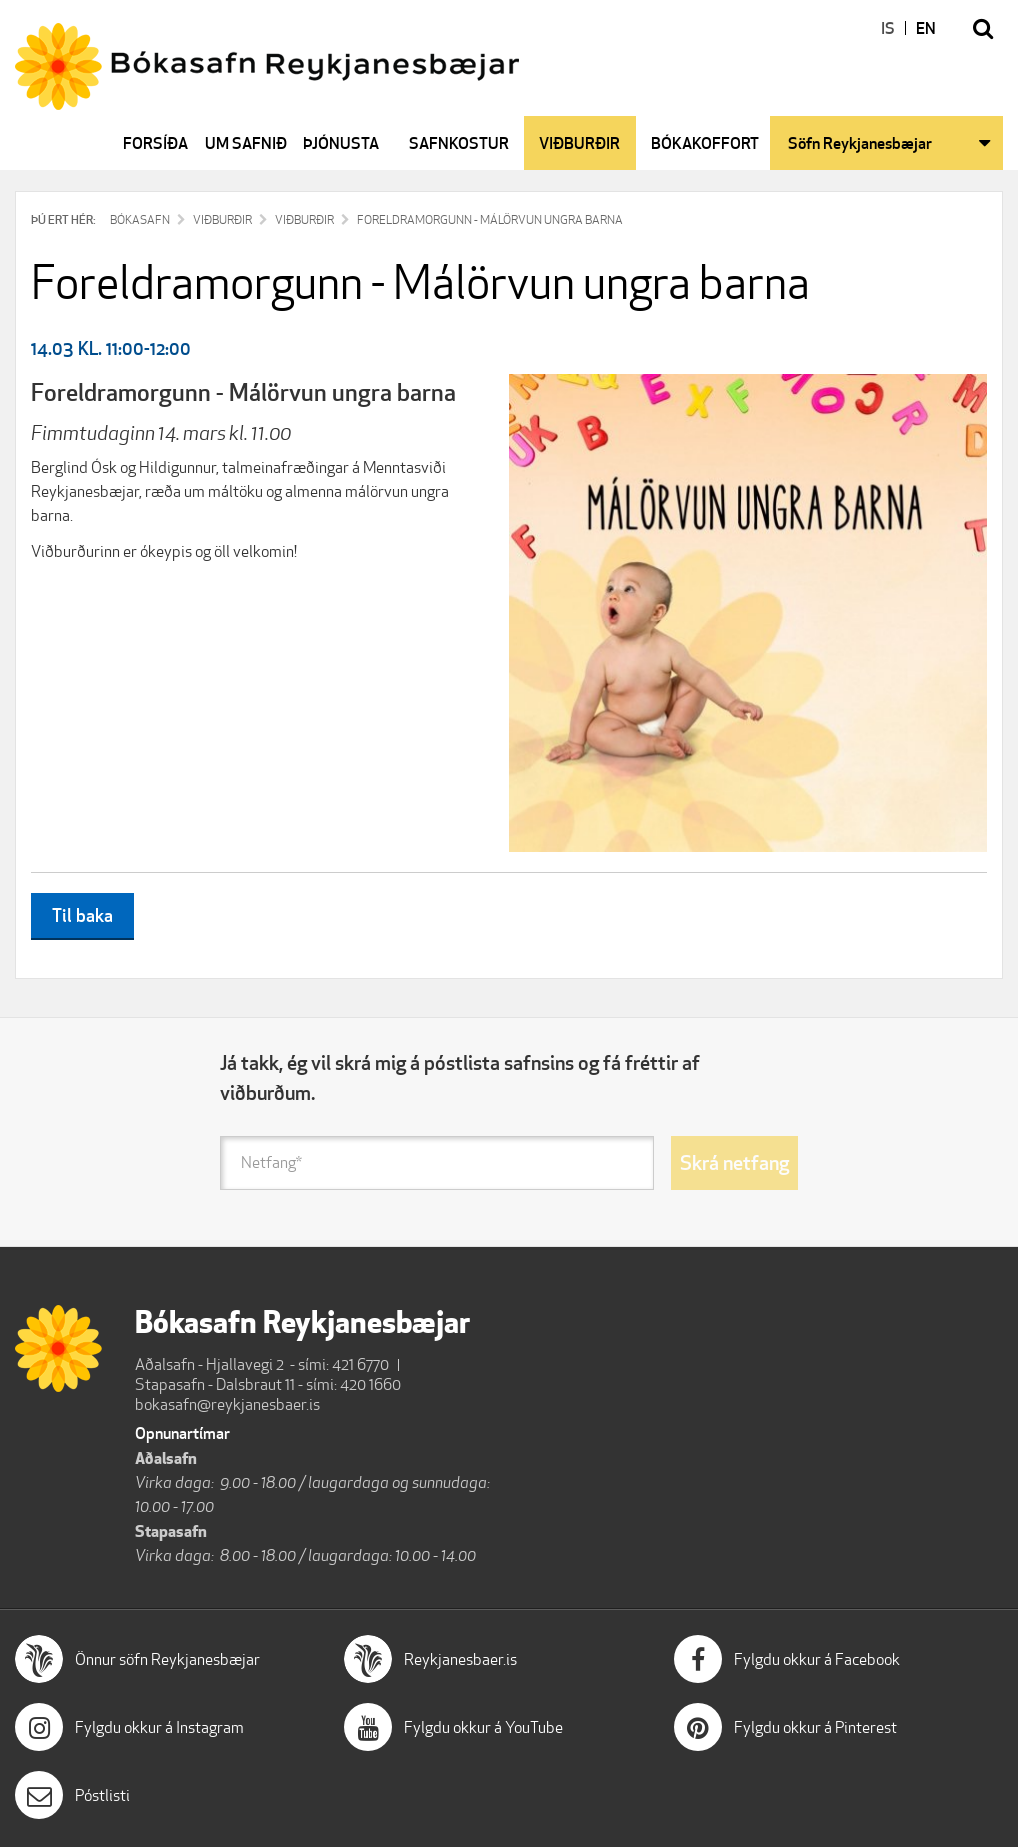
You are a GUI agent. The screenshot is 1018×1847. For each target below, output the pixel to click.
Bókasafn (140, 219)
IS (888, 28)
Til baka (82, 915)
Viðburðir (222, 219)
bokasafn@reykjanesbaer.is (227, 1404)
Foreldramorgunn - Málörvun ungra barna (490, 219)
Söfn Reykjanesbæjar (860, 143)
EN (926, 28)
